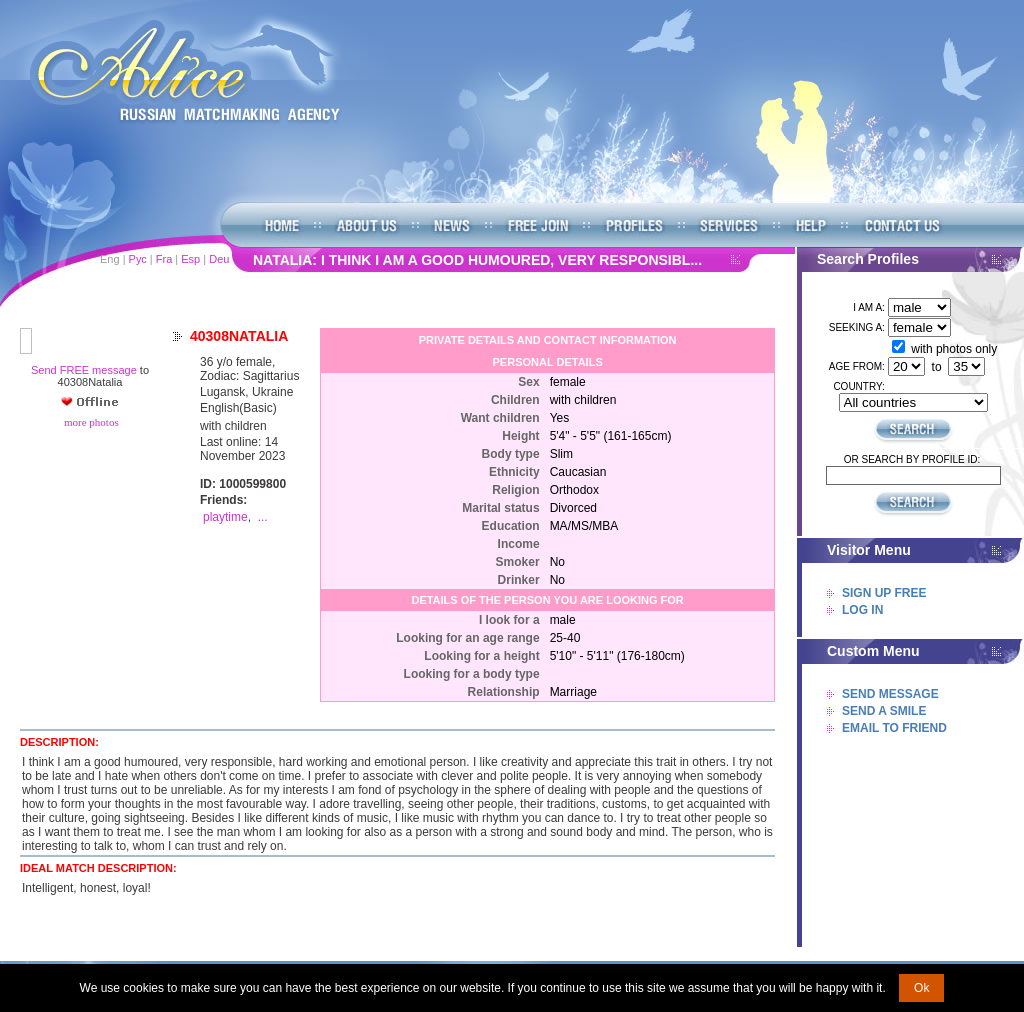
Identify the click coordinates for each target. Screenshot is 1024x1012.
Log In (862, 610)
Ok (921, 988)
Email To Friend (894, 728)
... (263, 517)
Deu (219, 259)
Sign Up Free (884, 593)
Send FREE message (84, 370)
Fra (164, 259)
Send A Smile (884, 711)
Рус (138, 259)
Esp (190, 259)
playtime (225, 517)
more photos (89, 422)
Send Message (890, 694)
